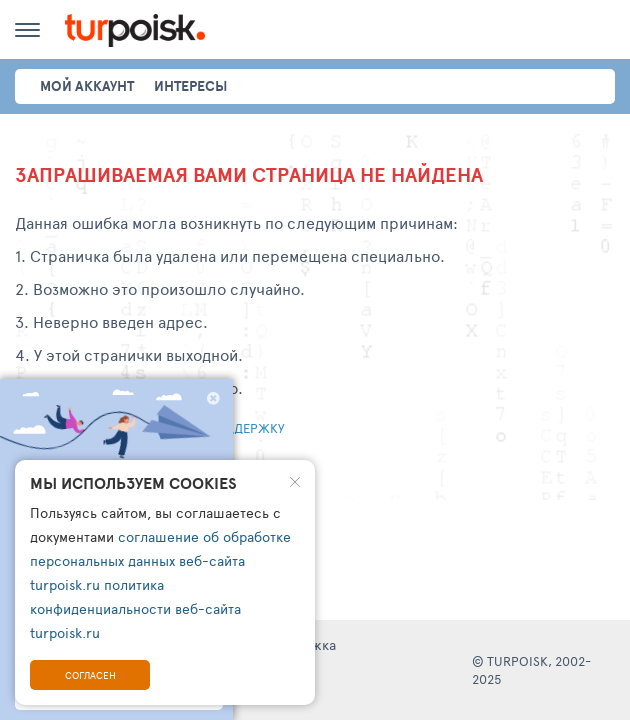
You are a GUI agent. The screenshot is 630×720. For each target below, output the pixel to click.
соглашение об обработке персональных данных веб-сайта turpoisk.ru (160, 560)
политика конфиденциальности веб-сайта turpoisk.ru (135, 608)
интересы (190, 86)
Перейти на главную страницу (119, 466)
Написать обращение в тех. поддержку (150, 428)
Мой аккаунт (87, 86)
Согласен (90, 675)
